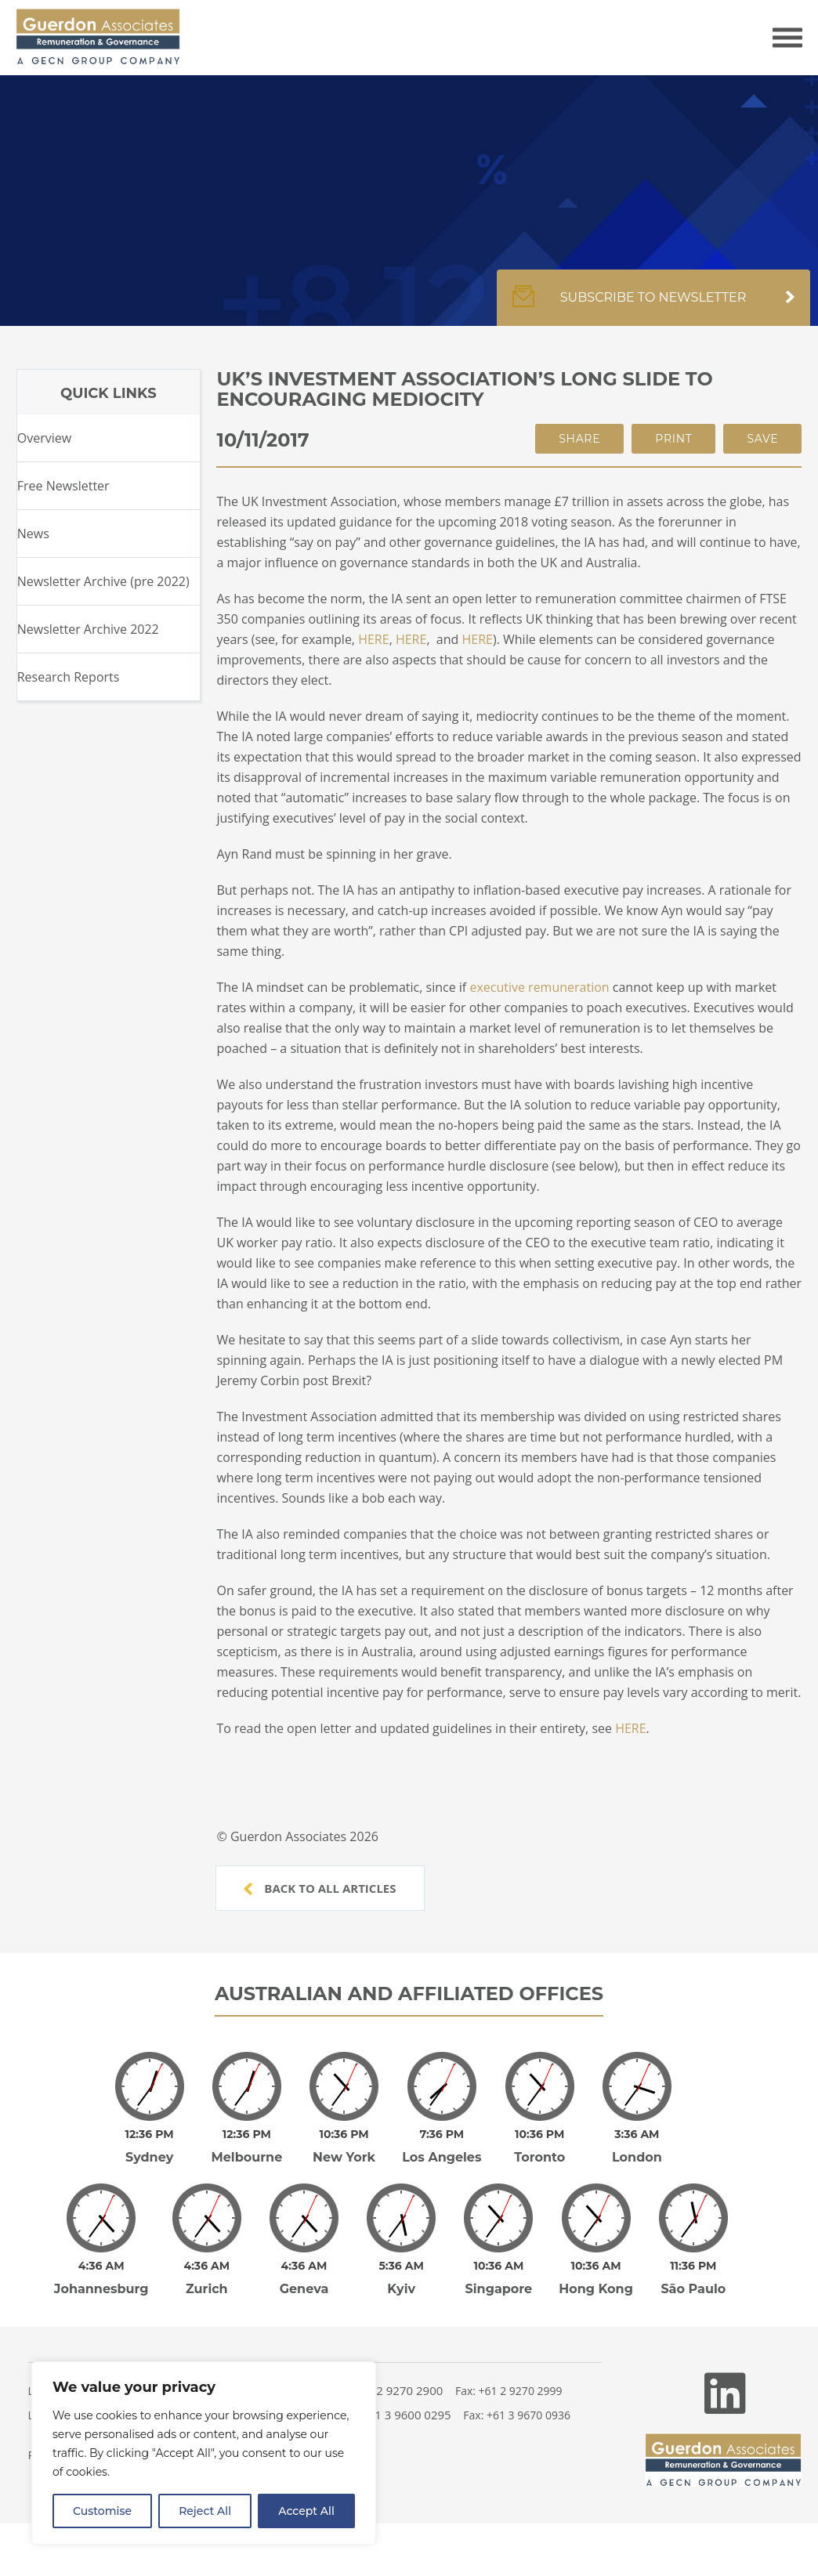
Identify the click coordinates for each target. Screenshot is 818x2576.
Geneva (304, 2288)
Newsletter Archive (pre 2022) (103, 581)
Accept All (306, 2511)
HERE (373, 639)
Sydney (149, 2157)
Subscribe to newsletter (653, 305)
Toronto (539, 2157)
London (637, 2157)
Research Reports (68, 677)
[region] (203, 2453)
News (33, 533)
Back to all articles (320, 1888)
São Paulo (693, 2288)
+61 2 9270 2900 (398, 2390)
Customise (102, 2511)
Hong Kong (596, 2288)
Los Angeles (441, 2157)
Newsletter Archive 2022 (88, 629)
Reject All (205, 2511)
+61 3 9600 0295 (406, 2414)
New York (344, 2157)
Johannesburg (101, 2288)
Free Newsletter (63, 485)
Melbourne (246, 2157)
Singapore (499, 2288)
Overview (44, 438)
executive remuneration (539, 987)
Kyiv (401, 2288)
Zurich (207, 2288)
